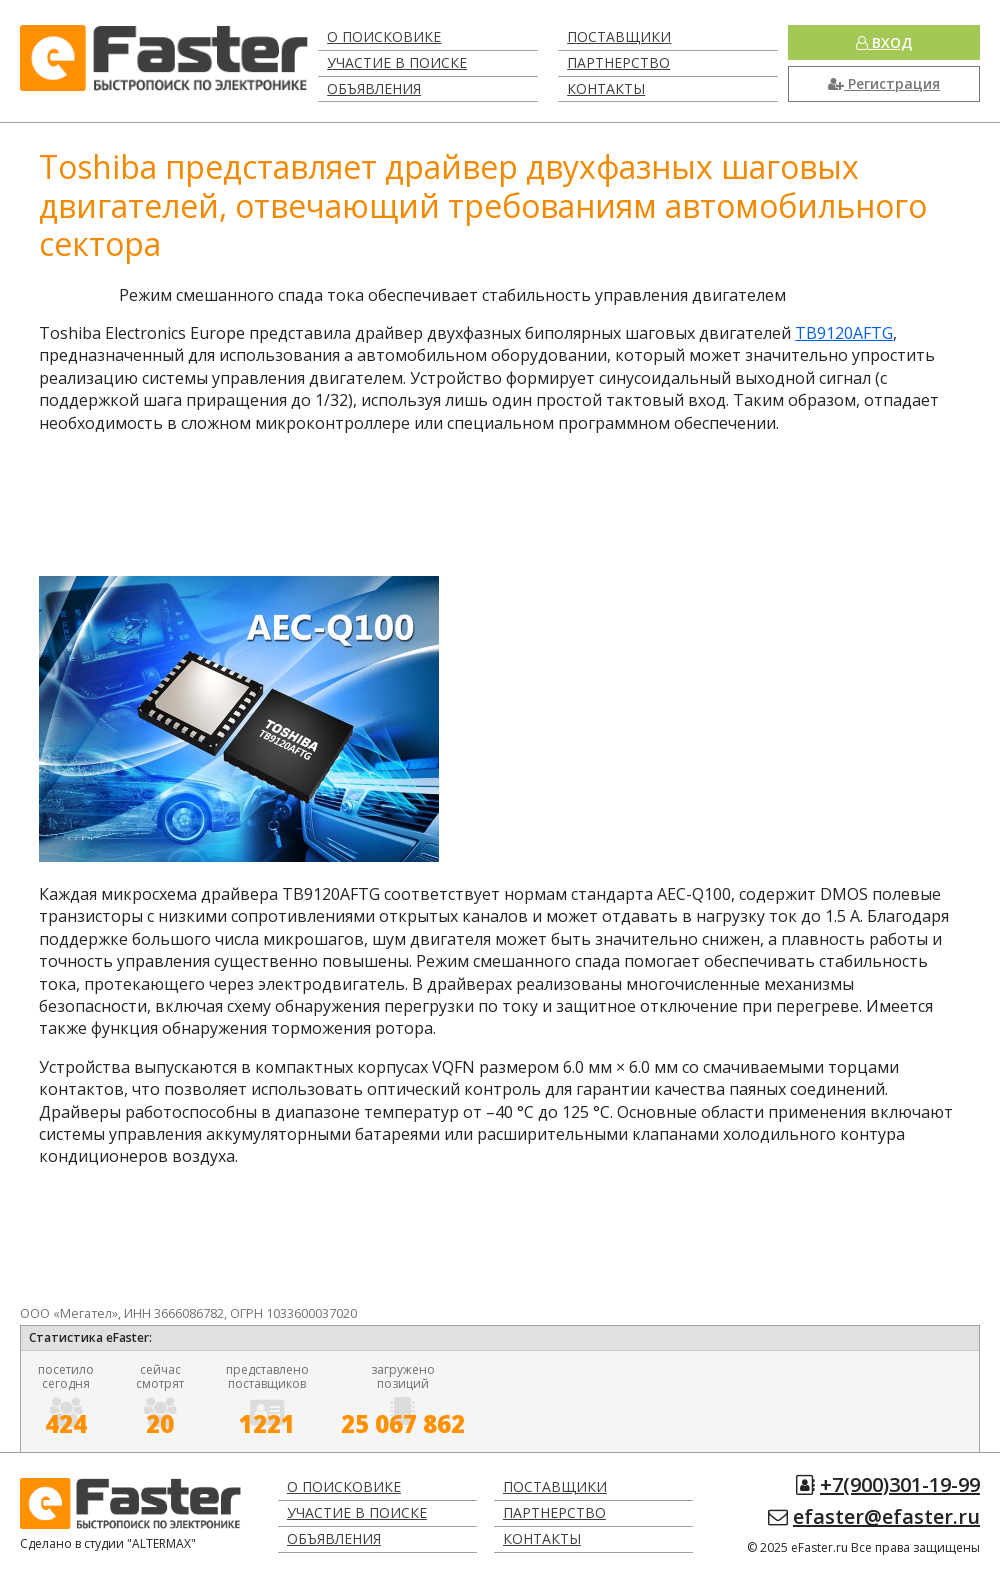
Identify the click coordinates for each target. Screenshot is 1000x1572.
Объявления (374, 88)
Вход (884, 42)
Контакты (606, 88)
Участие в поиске (397, 62)
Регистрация (884, 83)
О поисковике (384, 36)
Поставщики (619, 36)
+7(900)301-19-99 (900, 1484)
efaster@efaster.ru (886, 1516)
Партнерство (618, 62)
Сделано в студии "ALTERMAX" (108, 1543)
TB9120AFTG (844, 333)
